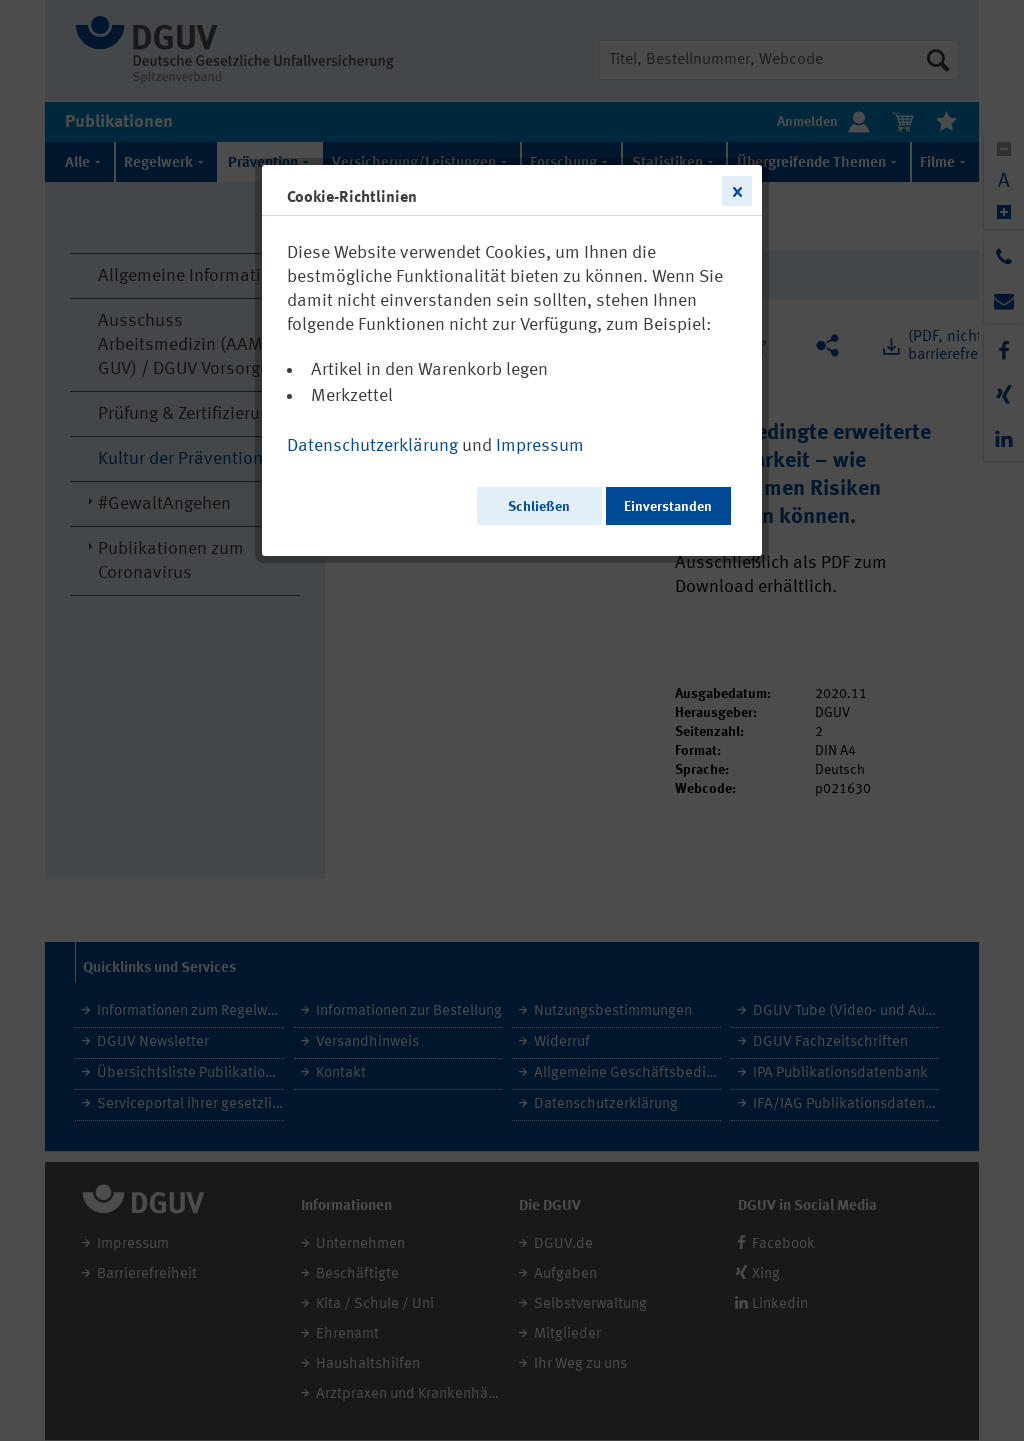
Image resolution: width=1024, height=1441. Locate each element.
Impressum (540, 446)
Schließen (539, 507)
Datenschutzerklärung (372, 446)
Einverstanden (668, 507)
